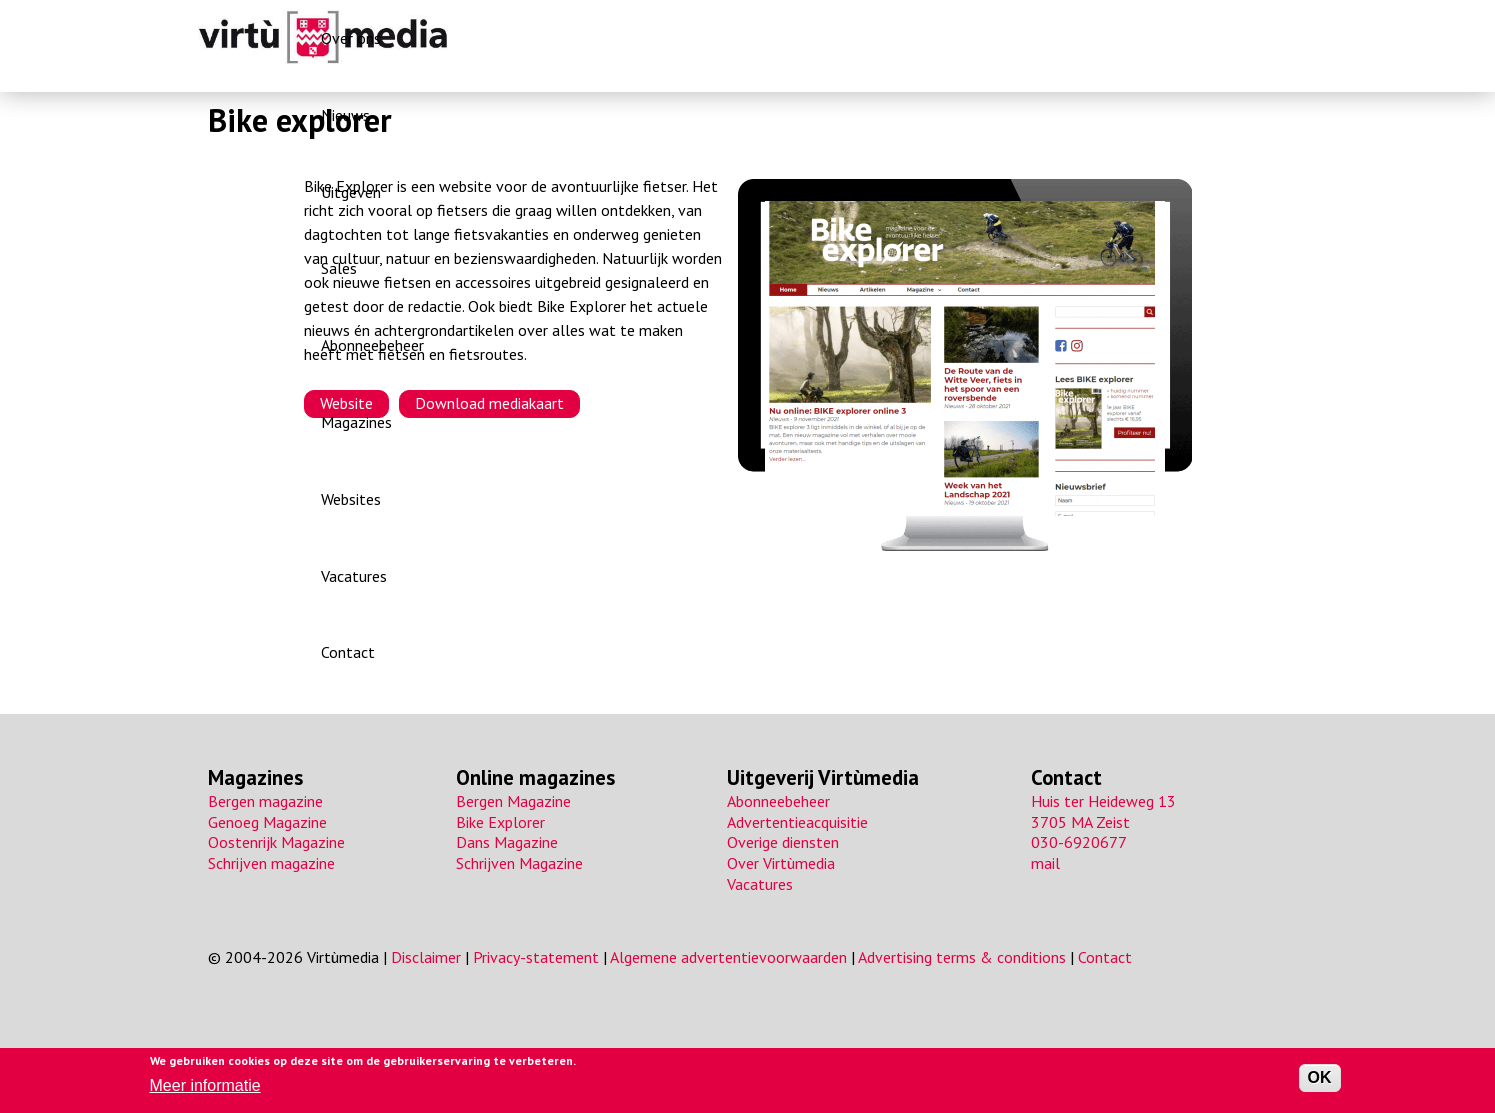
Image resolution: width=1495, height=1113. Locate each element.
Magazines (1007, 38)
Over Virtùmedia (781, 863)
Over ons (569, 38)
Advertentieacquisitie (797, 822)
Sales (801, 38)
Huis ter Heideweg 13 (1103, 801)
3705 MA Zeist (1080, 822)
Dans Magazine (507, 842)
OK (1320, 1077)
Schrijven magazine (271, 863)
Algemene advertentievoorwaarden (728, 957)
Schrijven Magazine (519, 863)
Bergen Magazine (513, 801)
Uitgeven (728, 38)
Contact (1271, 38)
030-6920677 (1079, 842)
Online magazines (535, 777)
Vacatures (1186, 38)
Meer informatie (205, 1085)
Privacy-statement (536, 957)
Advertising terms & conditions (962, 957)
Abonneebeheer (895, 38)
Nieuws (648, 38)
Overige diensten (783, 842)
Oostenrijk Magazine (276, 842)
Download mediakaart (489, 403)
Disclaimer (426, 957)
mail (1045, 863)
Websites (1098, 38)
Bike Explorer (500, 822)
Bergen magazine (265, 801)
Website (346, 403)
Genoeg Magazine (267, 822)
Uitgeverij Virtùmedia (823, 777)
